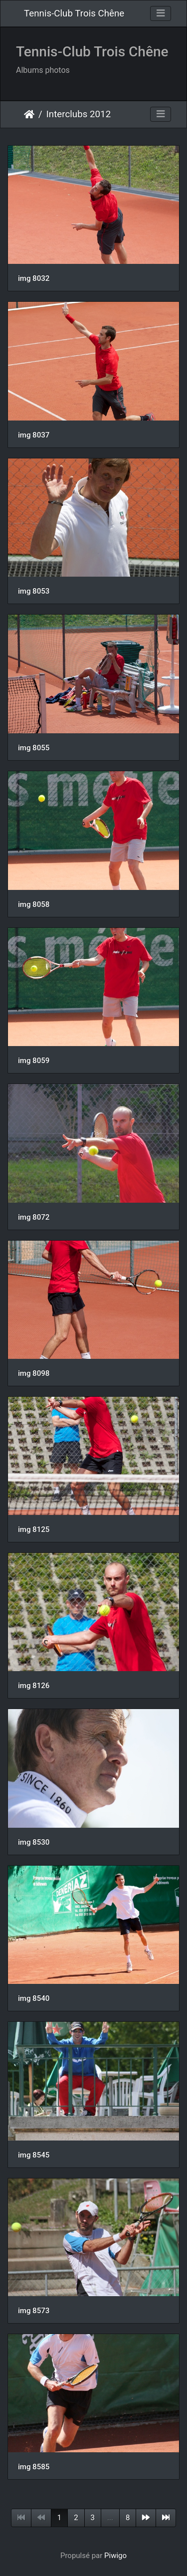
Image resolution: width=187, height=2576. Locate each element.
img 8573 (33, 2310)
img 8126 (33, 1685)
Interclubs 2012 (78, 114)
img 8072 (33, 1217)
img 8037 (33, 434)
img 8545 (33, 2154)
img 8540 (33, 1998)
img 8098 (33, 1373)
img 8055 (33, 747)
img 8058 (33, 904)
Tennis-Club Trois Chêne (74, 13)
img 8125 (33, 1529)
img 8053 (33, 591)
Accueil (29, 114)
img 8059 (33, 1060)
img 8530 (33, 1842)
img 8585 (33, 2466)
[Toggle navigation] (160, 13)
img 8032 (33, 278)
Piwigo (115, 2555)
